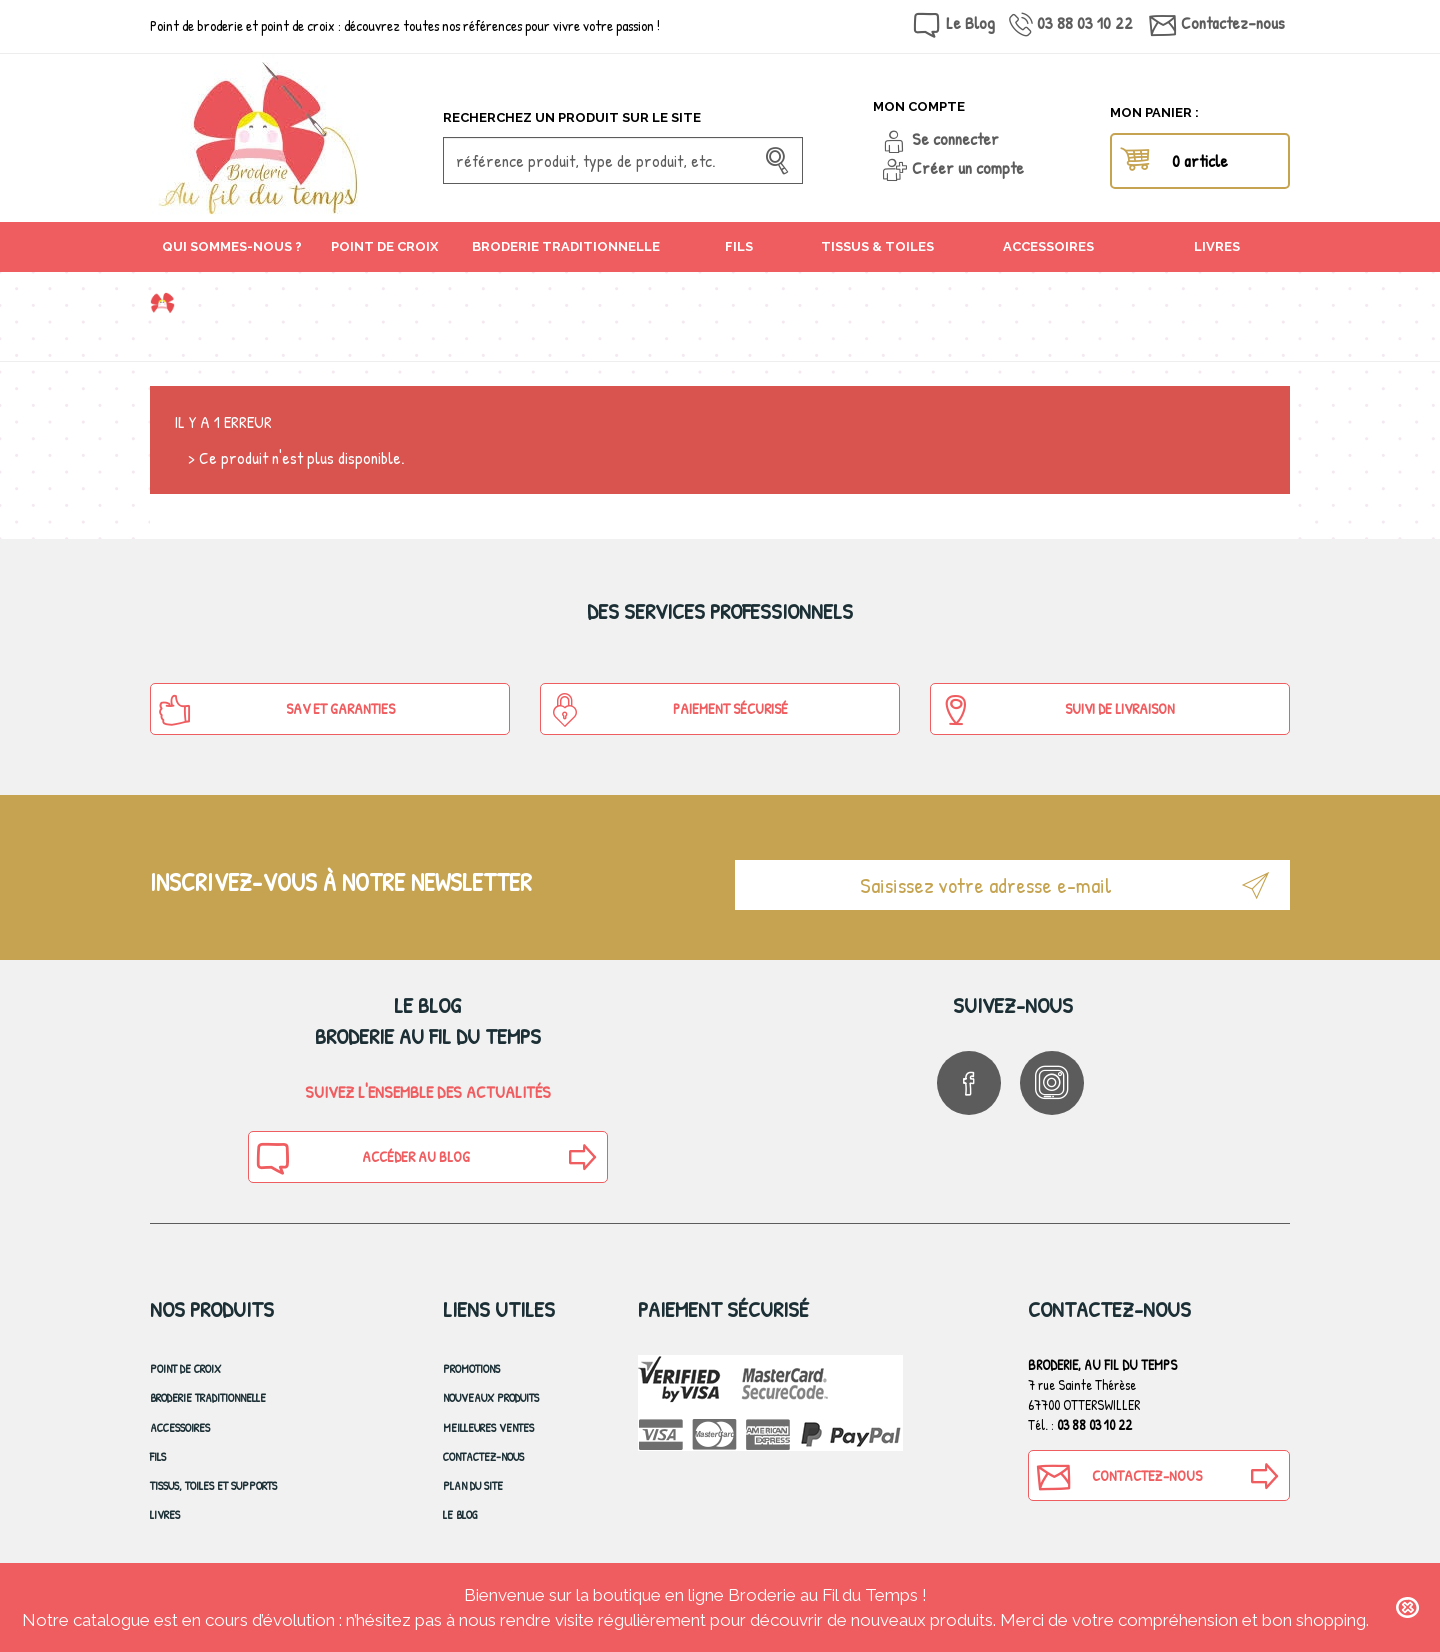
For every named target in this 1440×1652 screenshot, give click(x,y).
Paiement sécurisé (668, 710)
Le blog (460, 1514)
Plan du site (473, 1485)
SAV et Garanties (276, 710)
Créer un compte (968, 167)
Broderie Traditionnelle (208, 1397)
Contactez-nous (1233, 22)
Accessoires (180, 1427)
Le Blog (970, 22)
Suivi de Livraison (1056, 710)
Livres (165, 1514)
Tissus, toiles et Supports (213, 1485)
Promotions (471, 1368)
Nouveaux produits (491, 1397)
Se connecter (955, 138)
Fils (158, 1456)
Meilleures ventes (488, 1427)
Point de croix (185, 1368)
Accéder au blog (362, 1158)
